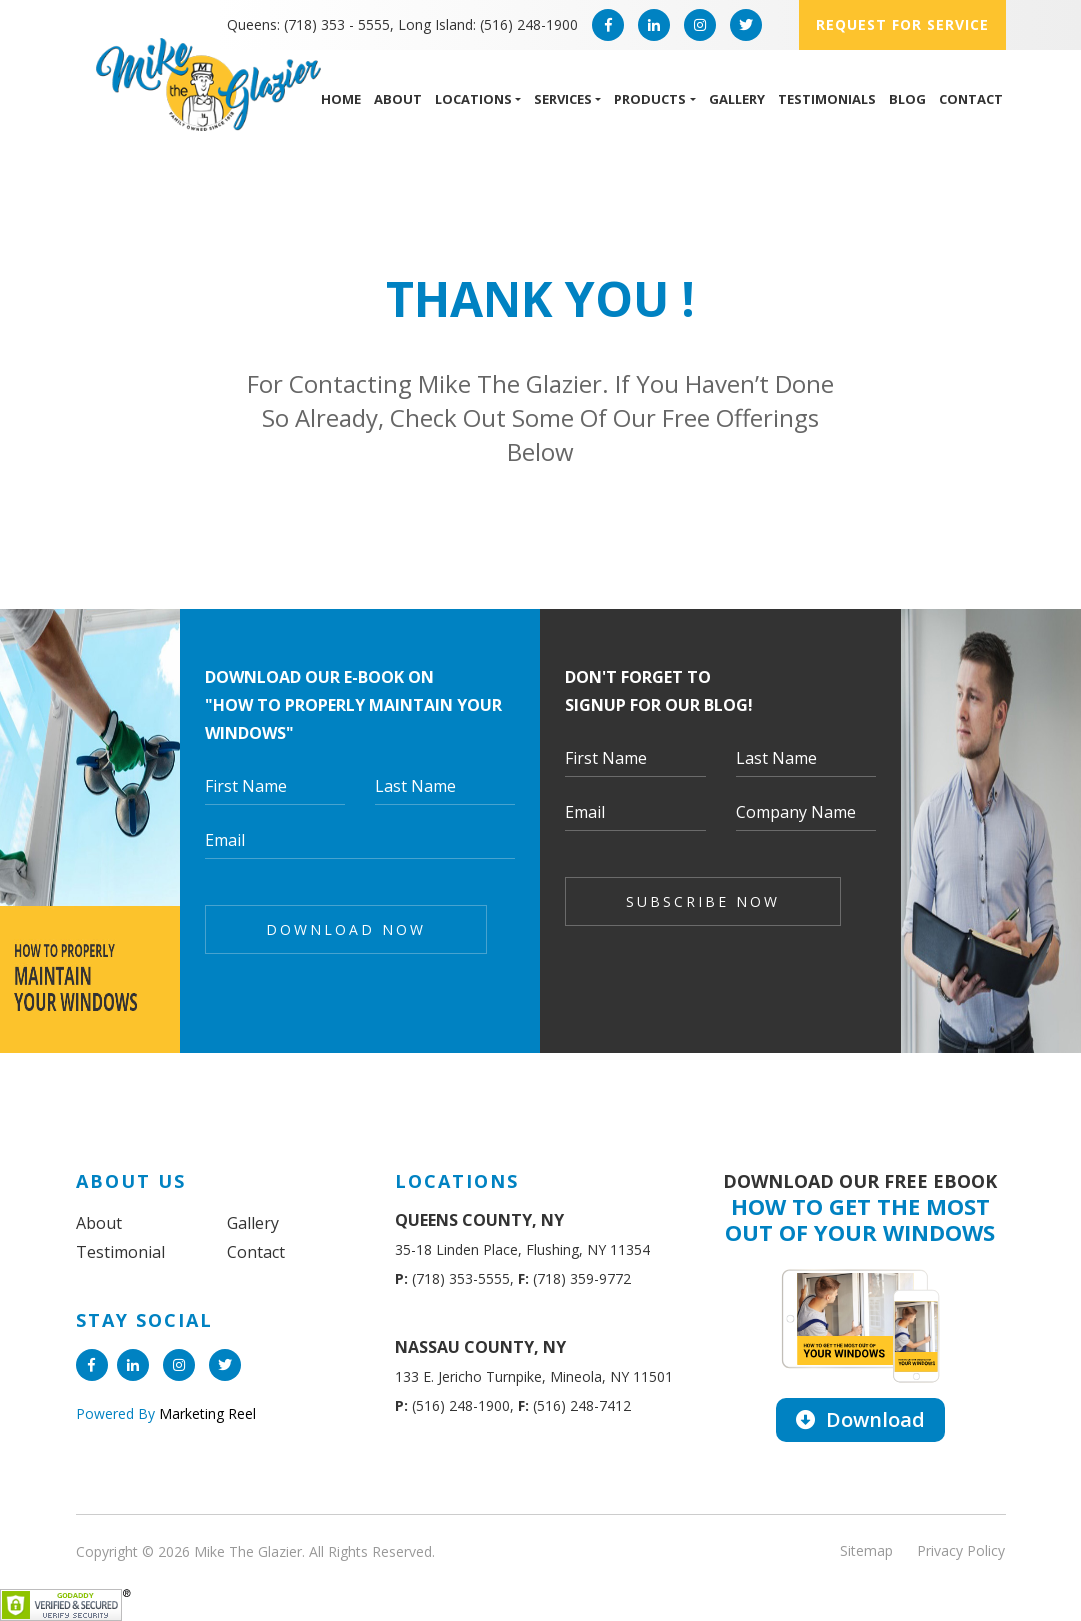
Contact (971, 99)
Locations (473, 99)
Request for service (902, 24)
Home (341, 99)
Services (563, 99)
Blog (907, 99)
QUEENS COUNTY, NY (479, 1220)
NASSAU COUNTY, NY (480, 1347)
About (398, 99)
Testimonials (827, 99)
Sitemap (866, 1550)
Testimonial (120, 1252)
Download (860, 1419)
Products (650, 99)
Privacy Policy (961, 1550)
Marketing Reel (205, 1413)
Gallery (737, 99)
